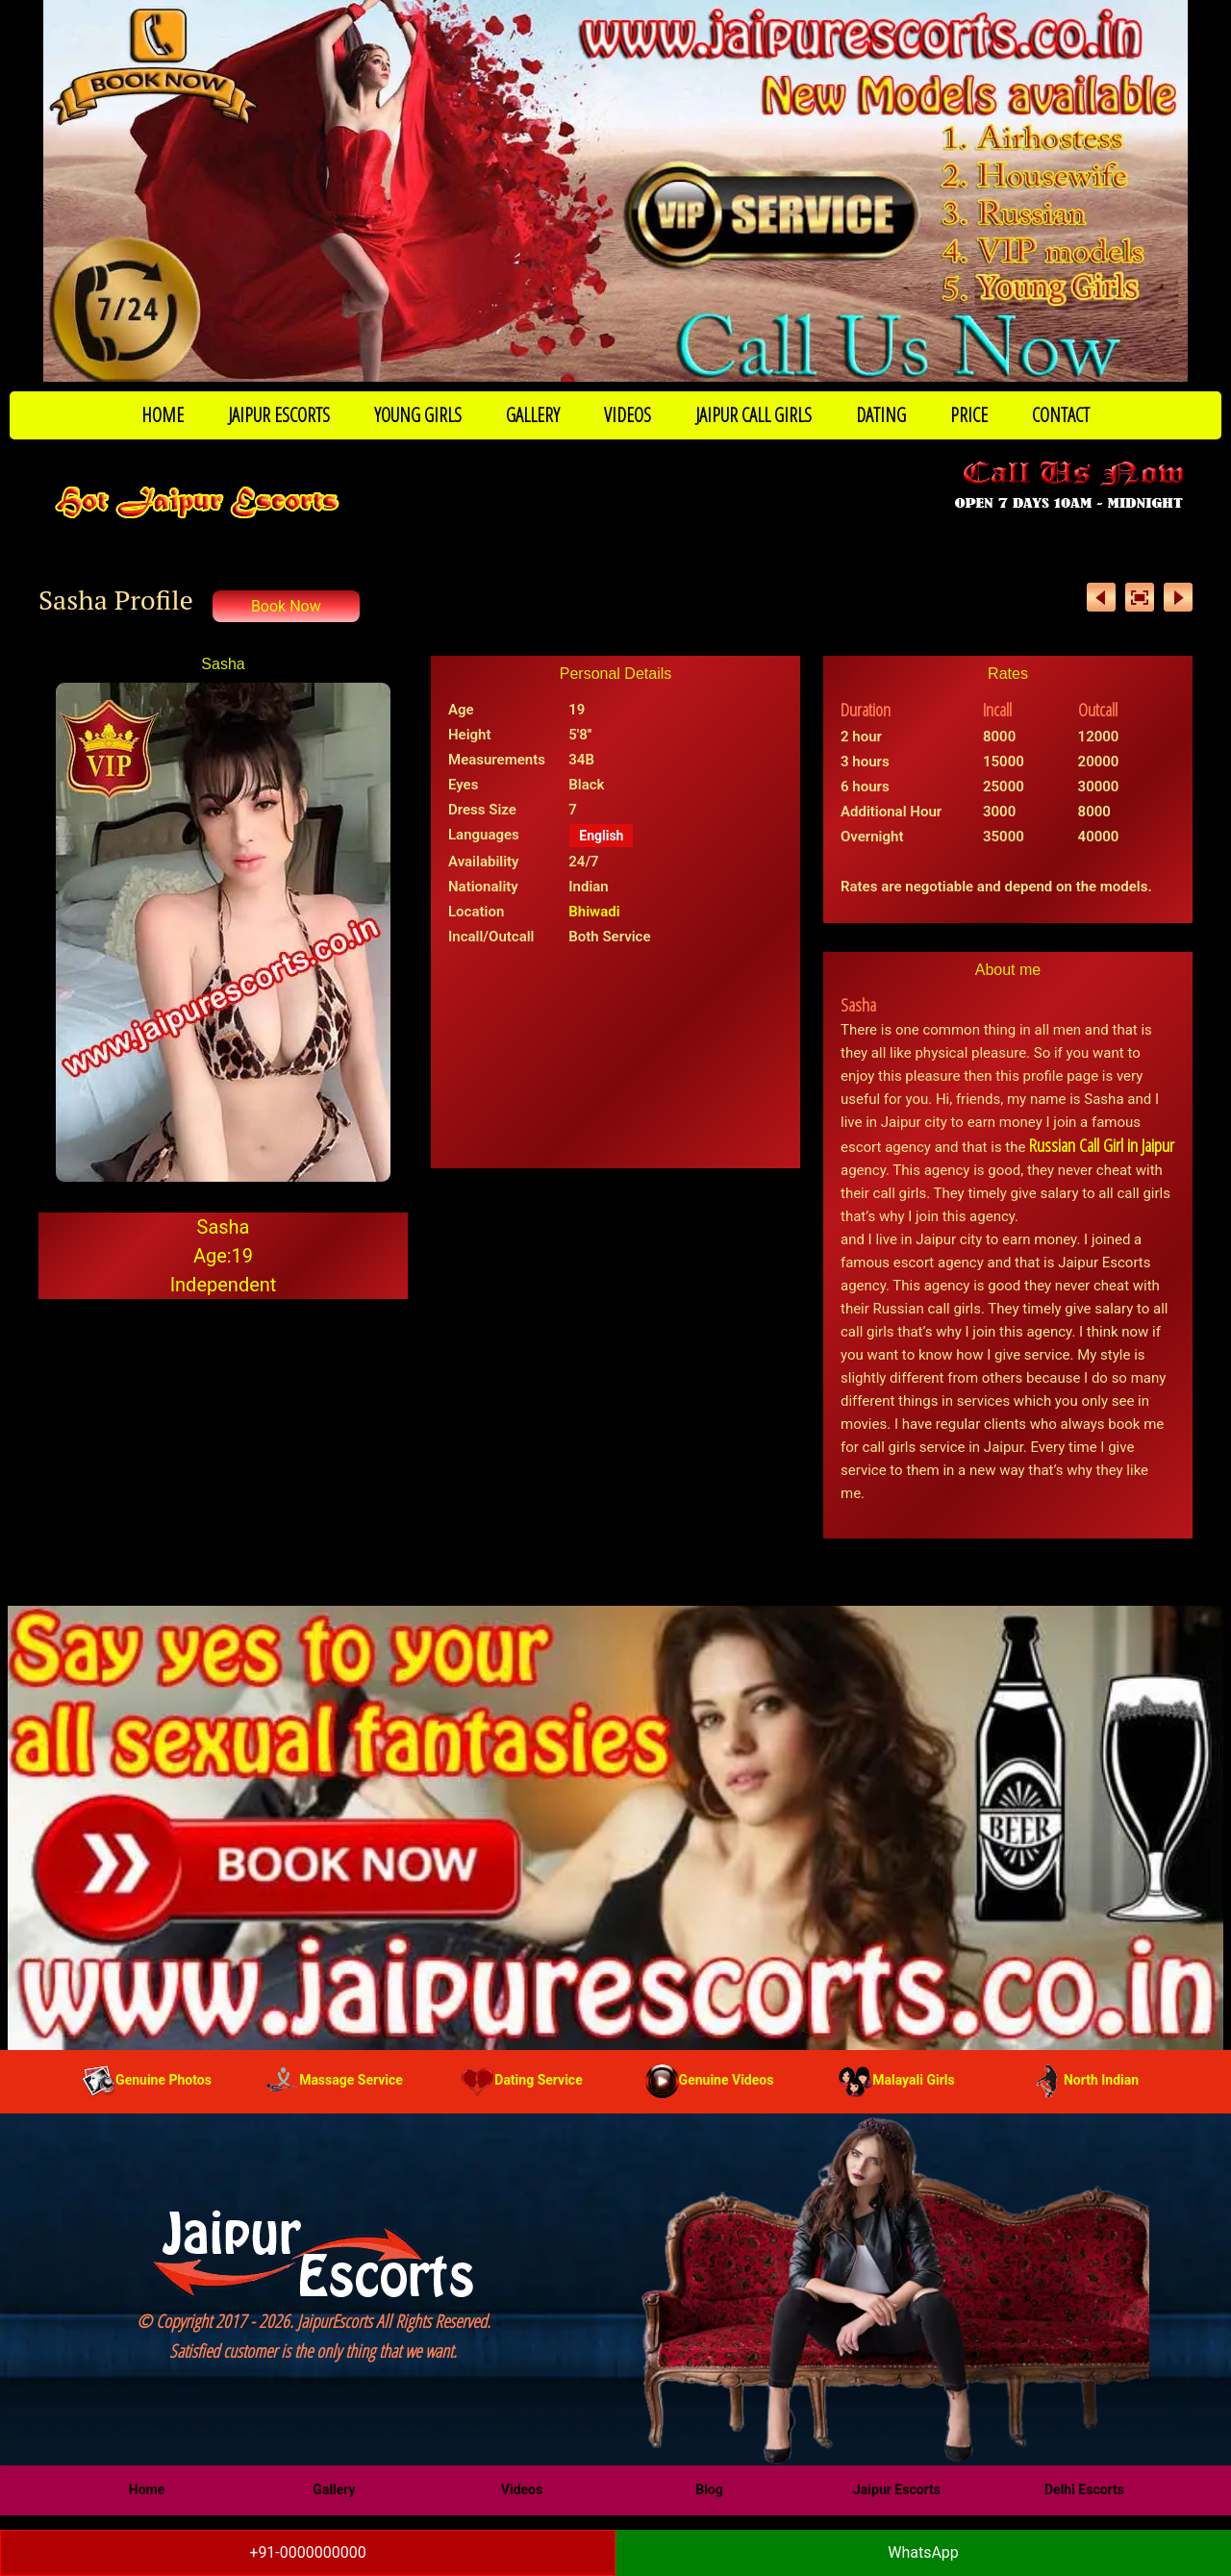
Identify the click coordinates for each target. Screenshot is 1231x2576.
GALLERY (533, 415)
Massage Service (334, 2080)
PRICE (969, 415)
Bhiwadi (593, 911)
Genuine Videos (709, 2080)
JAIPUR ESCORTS (279, 415)
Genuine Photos (147, 2080)
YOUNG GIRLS (418, 415)
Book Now (286, 606)
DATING (881, 415)
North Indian (1084, 2080)
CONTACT (1061, 415)
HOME (162, 415)
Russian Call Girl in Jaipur (1101, 1145)
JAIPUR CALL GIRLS (753, 415)
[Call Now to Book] (615, 191)
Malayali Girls (896, 2080)
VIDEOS (627, 415)
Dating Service (521, 2080)
